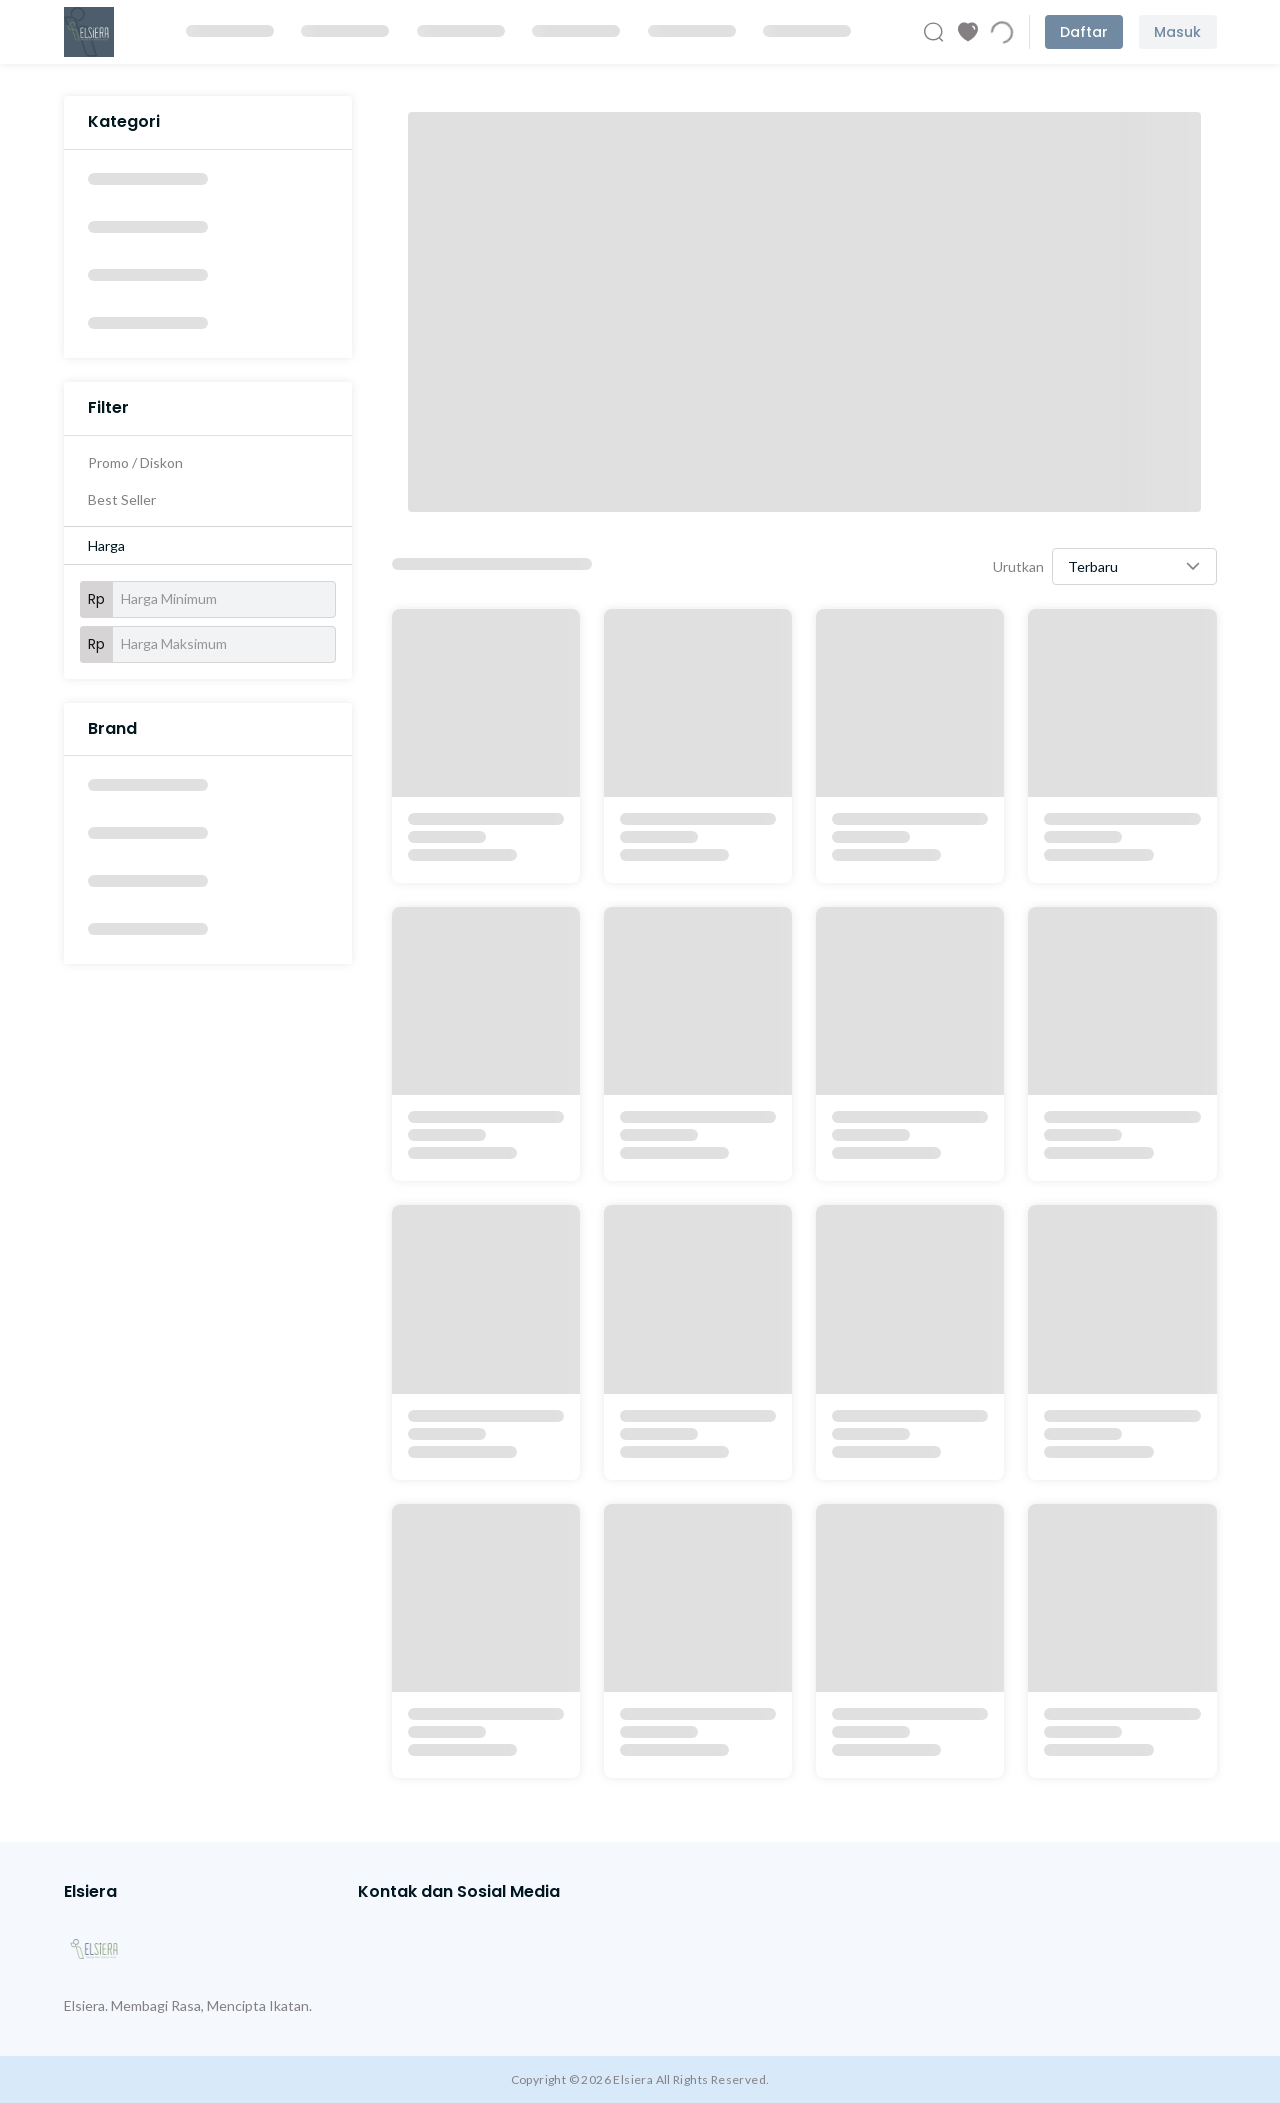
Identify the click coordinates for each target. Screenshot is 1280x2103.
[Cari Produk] (934, 32)
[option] (208, 182)
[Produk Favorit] (968, 32)
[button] (1134, 566)
